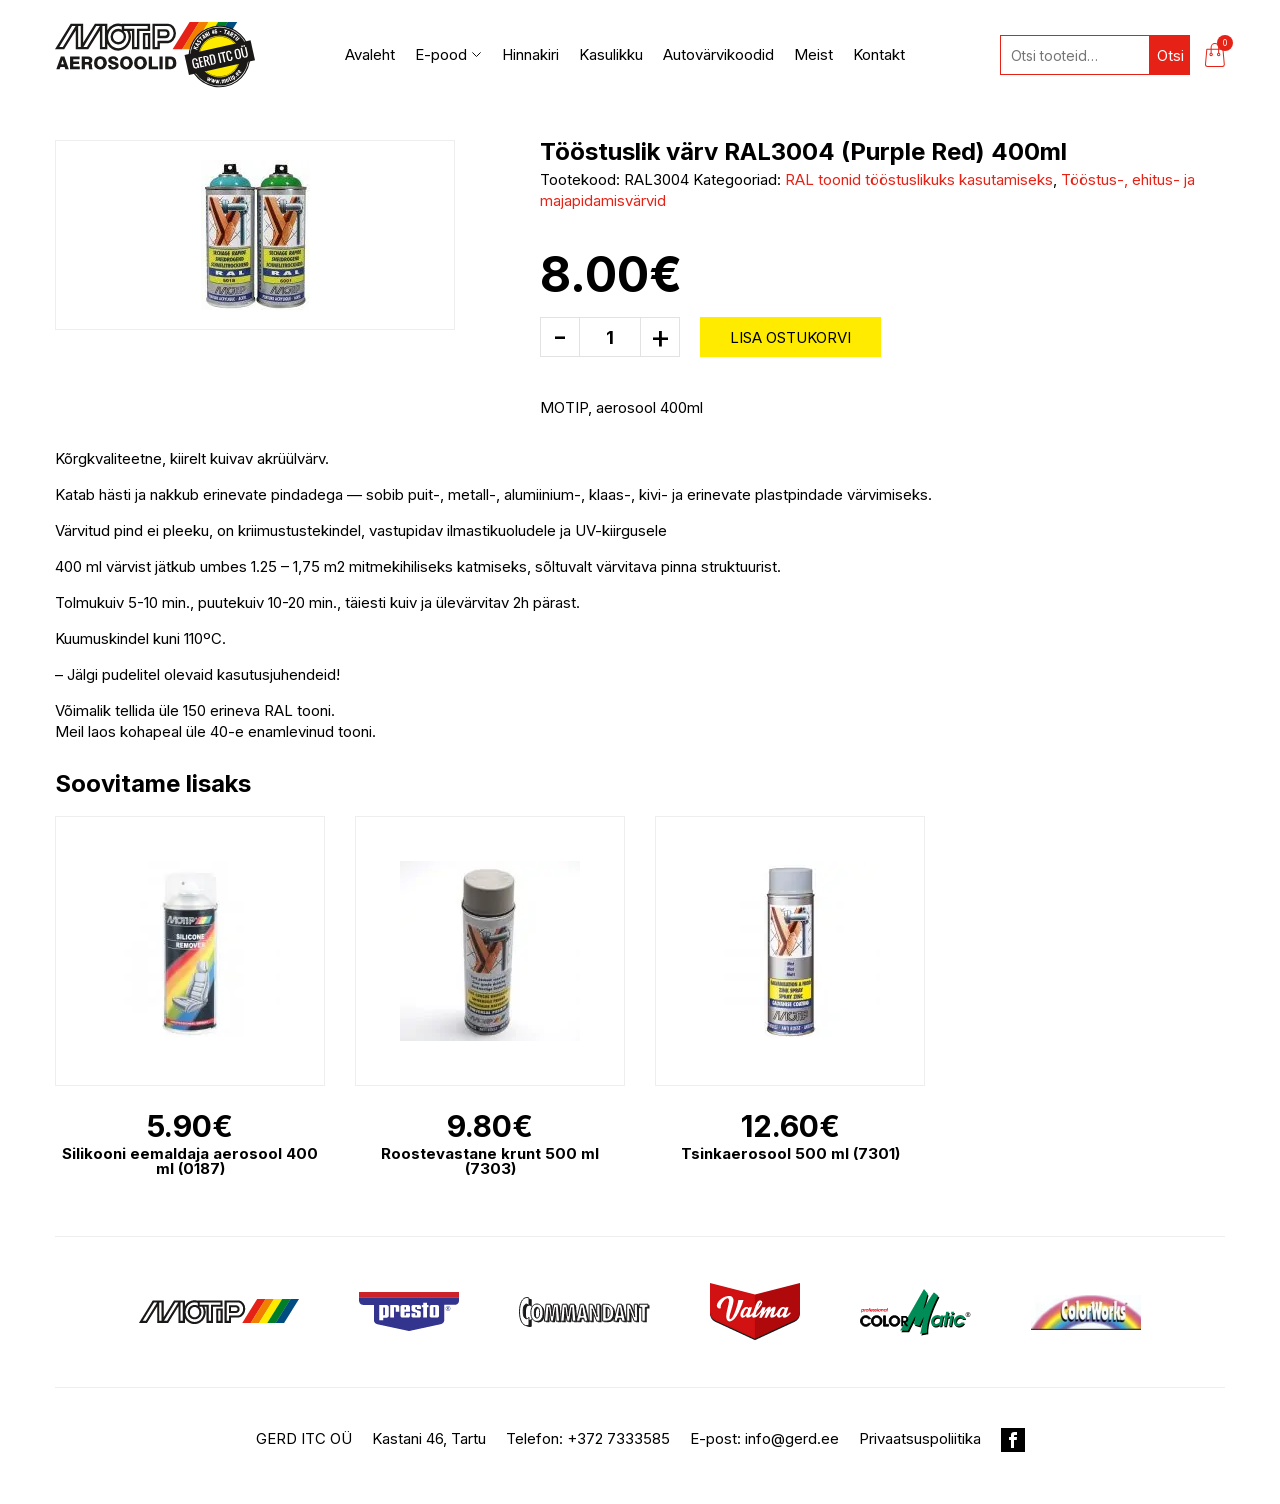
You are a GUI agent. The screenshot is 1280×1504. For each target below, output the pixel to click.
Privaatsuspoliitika (920, 1438)
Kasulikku (611, 54)
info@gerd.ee (792, 1438)
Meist (813, 54)
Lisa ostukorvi (790, 337)
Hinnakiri (530, 54)
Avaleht (370, 54)
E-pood (448, 54)
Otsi (1170, 55)
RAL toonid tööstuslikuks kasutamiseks (919, 179)
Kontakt (879, 54)
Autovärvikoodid (718, 54)
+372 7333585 (618, 1438)
